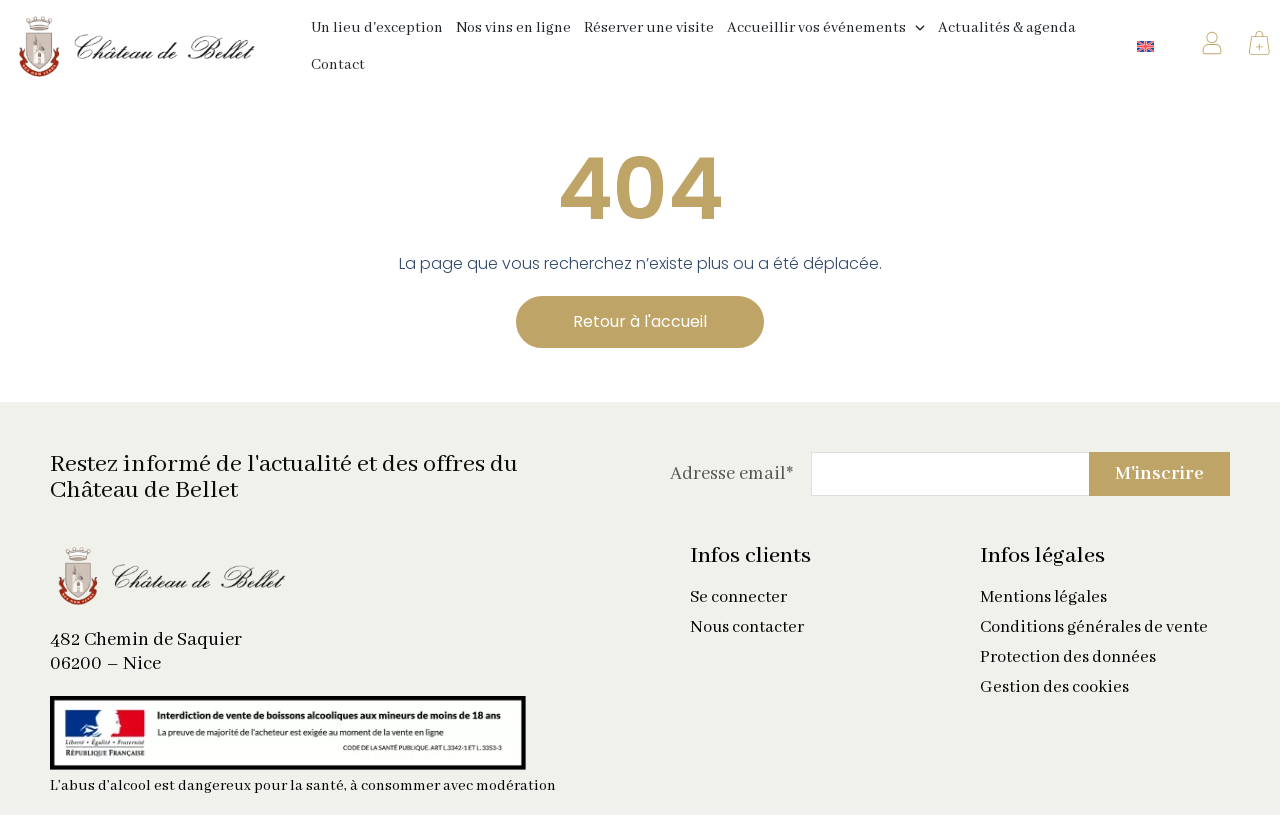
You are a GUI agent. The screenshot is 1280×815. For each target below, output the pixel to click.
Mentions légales (1043, 598)
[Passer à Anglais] (1145, 46)
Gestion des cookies (1054, 688)
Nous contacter (747, 628)
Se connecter (738, 598)
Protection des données (1068, 658)
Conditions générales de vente (1094, 628)
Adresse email (731, 474)
